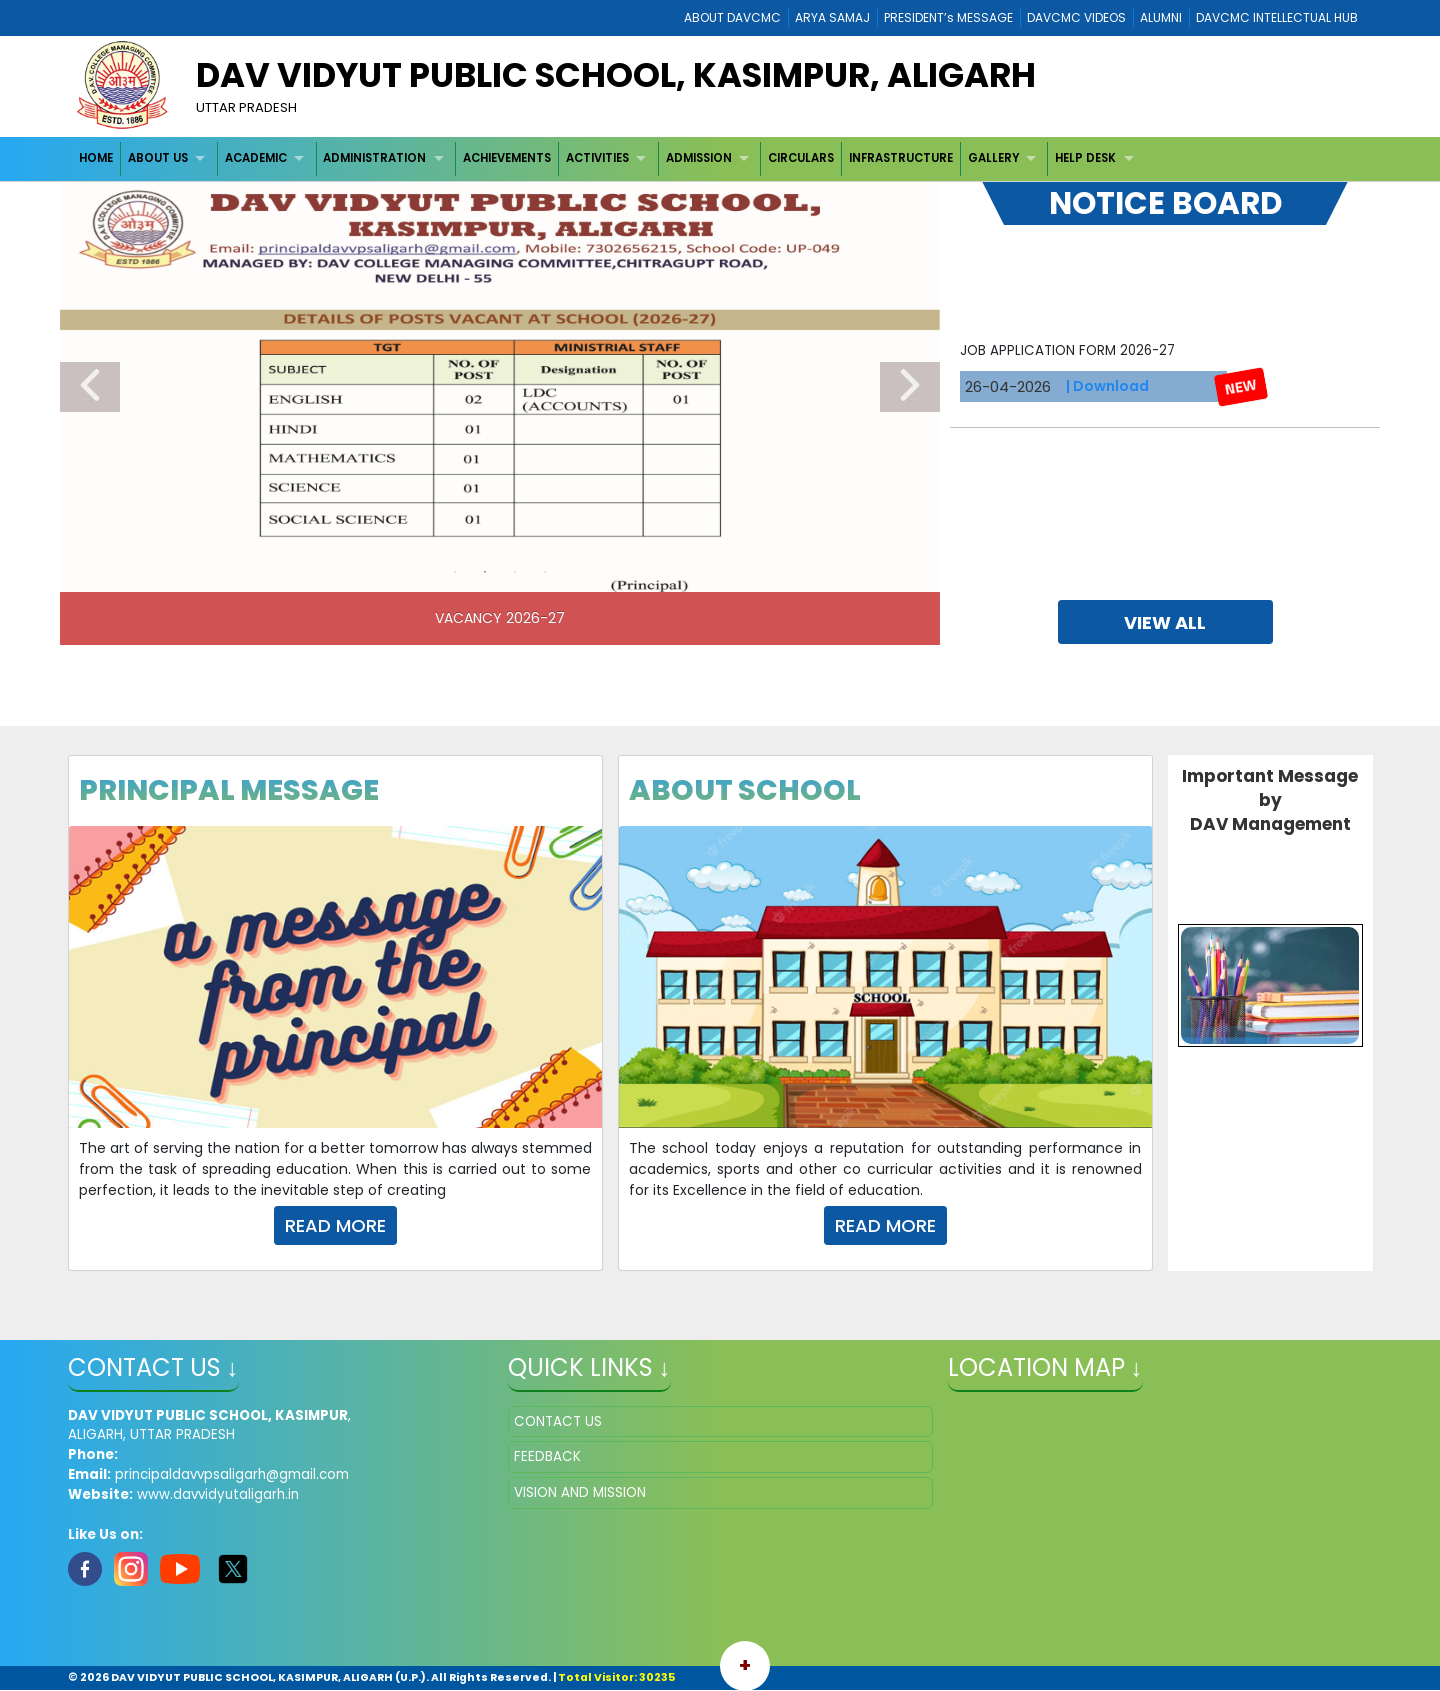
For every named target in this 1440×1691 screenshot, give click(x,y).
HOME (96, 158)
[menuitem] (97, 158)
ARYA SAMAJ (832, 17)
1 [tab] (455, 572)
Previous (90, 387)
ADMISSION (699, 158)
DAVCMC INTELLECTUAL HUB (1277, 17)
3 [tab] (515, 572)
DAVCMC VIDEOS (1076, 17)
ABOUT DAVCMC (732, 17)
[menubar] (609, 158)
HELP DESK (1085, 158)
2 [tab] (485, 572)
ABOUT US (158, 158)
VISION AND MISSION (580, 1492)
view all (1165, 622)
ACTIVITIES (597, 158)
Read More (335, 1225)
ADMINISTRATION (374, 158)
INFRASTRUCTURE (901, 158)
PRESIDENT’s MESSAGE (948, 17)
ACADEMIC (256, 158)
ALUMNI (1161, 17)
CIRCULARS (801, 158)
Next (910, 387)
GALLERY (993, 158)
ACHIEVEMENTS (507, 158)
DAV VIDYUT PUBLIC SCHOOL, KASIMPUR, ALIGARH (616, 75)
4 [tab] (545, 572)
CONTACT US (558, 1421)
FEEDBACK (547, 1456)
